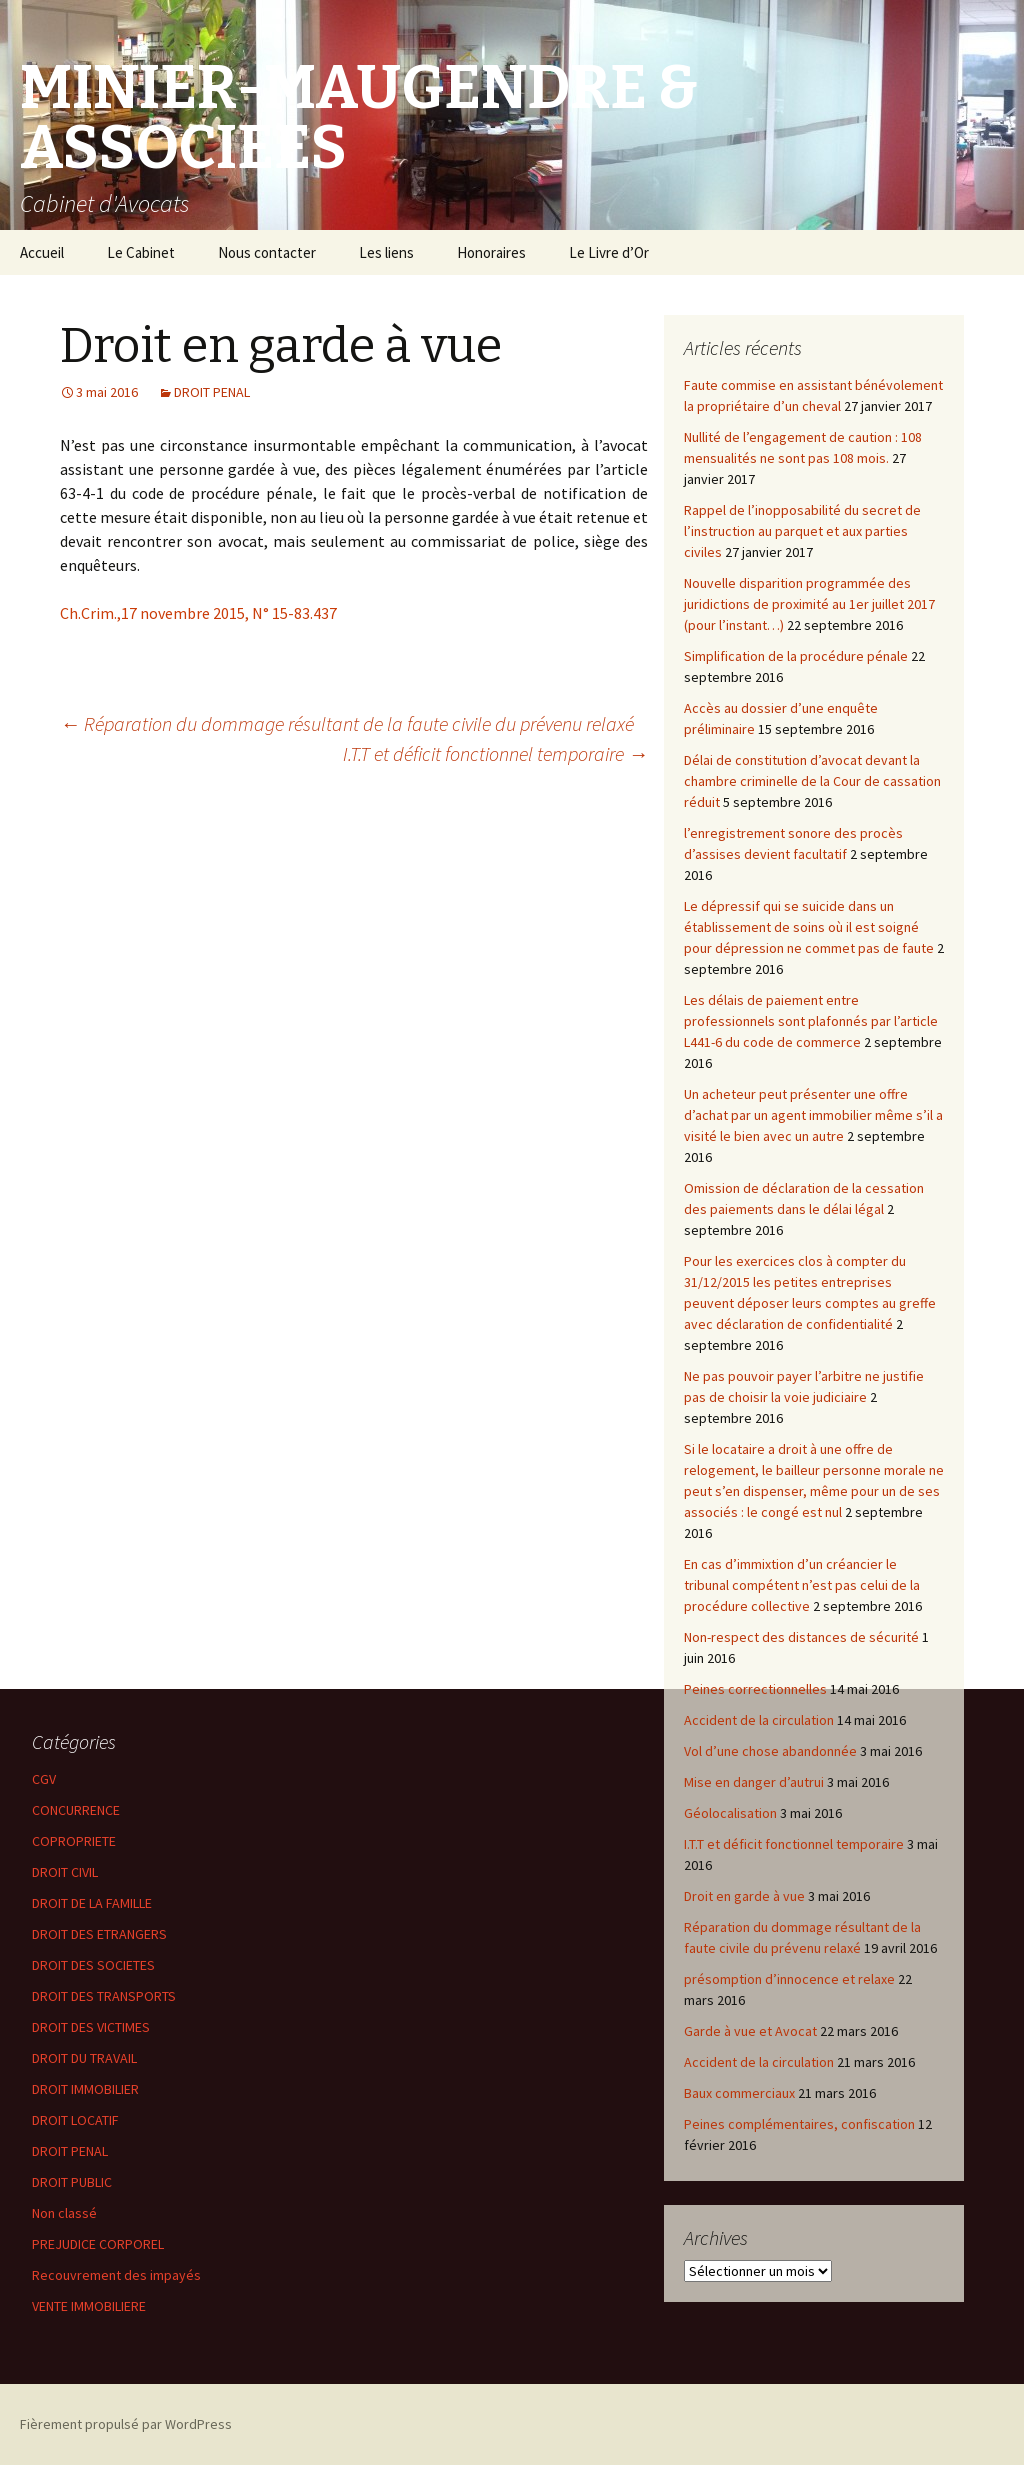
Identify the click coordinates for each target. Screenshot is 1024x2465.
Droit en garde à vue (744, 1896)
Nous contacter (267, 252)
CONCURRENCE (76, 1810)
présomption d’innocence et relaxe (789, 1979)
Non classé (64, 2213)
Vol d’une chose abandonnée (770, 1751)
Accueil (42, 252)
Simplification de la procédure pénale (796, 656)
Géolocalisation (730, 1813)
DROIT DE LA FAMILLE (92, 1903)
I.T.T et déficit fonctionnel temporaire (495, 753)
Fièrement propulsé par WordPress (126, 2424)
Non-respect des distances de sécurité (801, 1637)
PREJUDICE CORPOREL (98, 2244)
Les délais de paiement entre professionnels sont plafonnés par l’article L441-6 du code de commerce (811, 1021)
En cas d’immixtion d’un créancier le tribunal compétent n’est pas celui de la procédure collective (802, 1585)
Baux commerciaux (739, 2093)
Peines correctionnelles (755, 1689)
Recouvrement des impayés (116, 2275)
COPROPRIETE (74, 1841)
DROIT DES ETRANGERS (99, 1934)
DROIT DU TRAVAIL (84, 2058)
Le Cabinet (141, 252)
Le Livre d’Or (609, 252)
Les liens (386, 252)
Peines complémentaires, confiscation (799, 2124)
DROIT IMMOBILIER (85, 2089)
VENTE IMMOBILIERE (89, 2306)
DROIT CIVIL (65, 1872)
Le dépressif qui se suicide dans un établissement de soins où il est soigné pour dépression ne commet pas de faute (809, 927)
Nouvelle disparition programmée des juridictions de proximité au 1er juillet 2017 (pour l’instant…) (809, 604)
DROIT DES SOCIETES (93, 1965)
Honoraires (491, 252)
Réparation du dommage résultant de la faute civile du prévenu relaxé (347, 723)
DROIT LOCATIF (75, 2120)
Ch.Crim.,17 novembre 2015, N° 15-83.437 (198, 613)
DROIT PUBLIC (72, 2182)
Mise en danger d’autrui (754, 1782)
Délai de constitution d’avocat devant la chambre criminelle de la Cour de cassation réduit (812, 781)
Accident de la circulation (759, 1720)
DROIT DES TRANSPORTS (104, 1996)
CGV (44, 1779)
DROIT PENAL (212, 392)
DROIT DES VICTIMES (91, 2027)
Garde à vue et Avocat (750, 2031)
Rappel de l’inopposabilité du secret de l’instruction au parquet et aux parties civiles (802, 531)
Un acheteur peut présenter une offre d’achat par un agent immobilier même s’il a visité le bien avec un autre (813, 1115)
